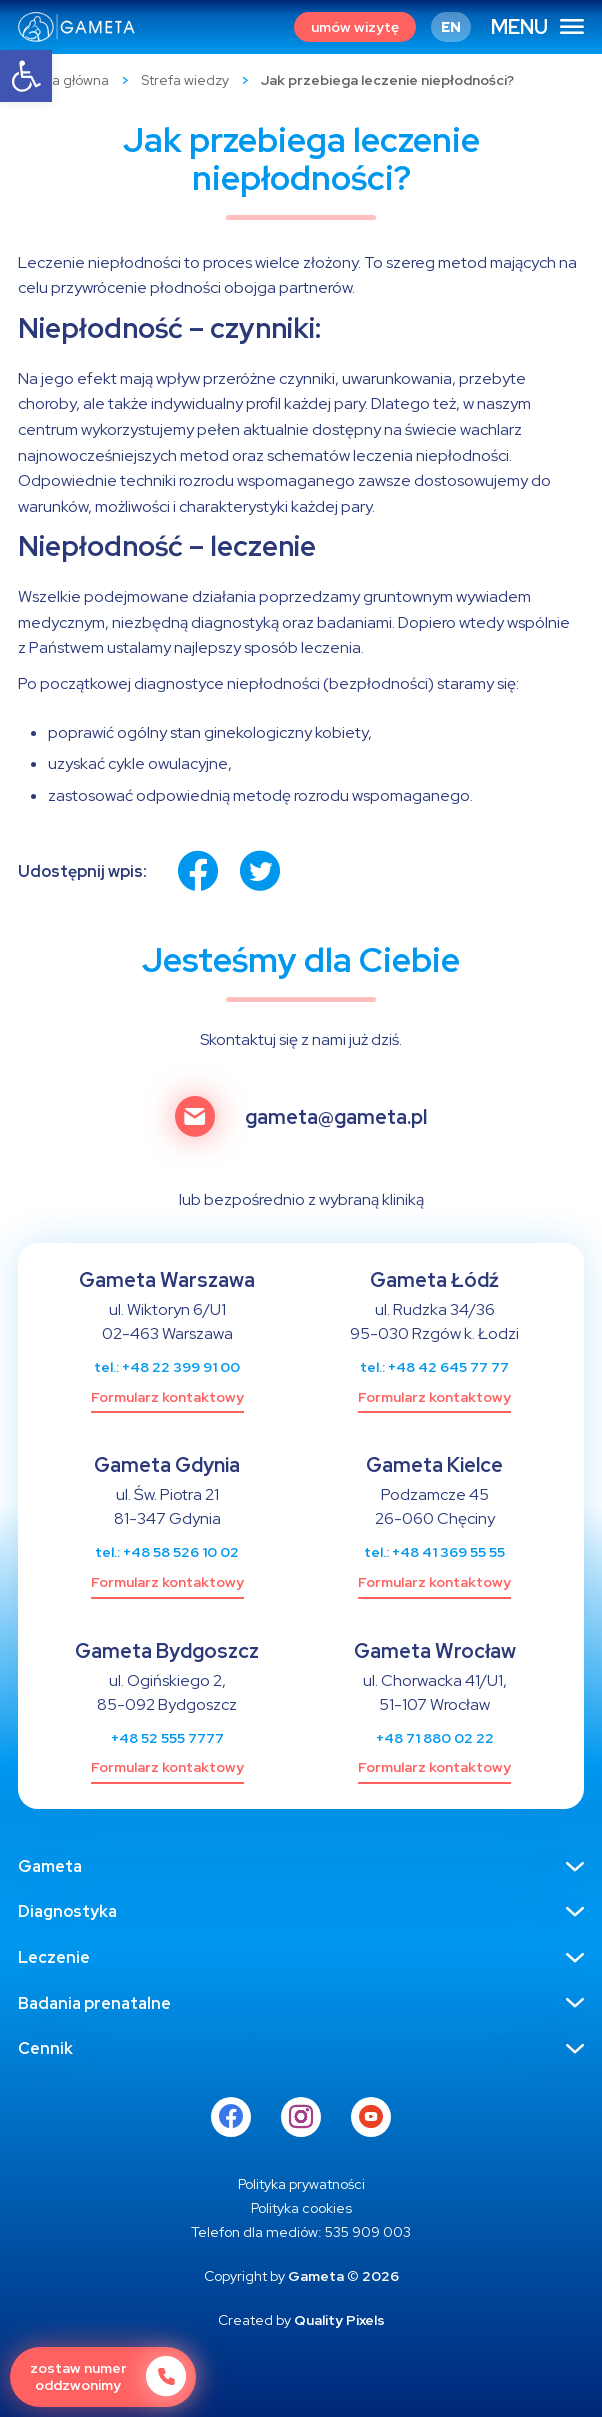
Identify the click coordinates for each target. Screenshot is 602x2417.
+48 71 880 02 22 (435, 1738)
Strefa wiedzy (185, 80)
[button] (26, 76)
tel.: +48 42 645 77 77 (434, 1367)
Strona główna (63, 80)
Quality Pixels (339, 2320)
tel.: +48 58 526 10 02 (167, 1552)
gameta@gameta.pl (336, 1117)
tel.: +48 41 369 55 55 (434, 1552)
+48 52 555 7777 (167, 1738)
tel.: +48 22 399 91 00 (167, 1367)
